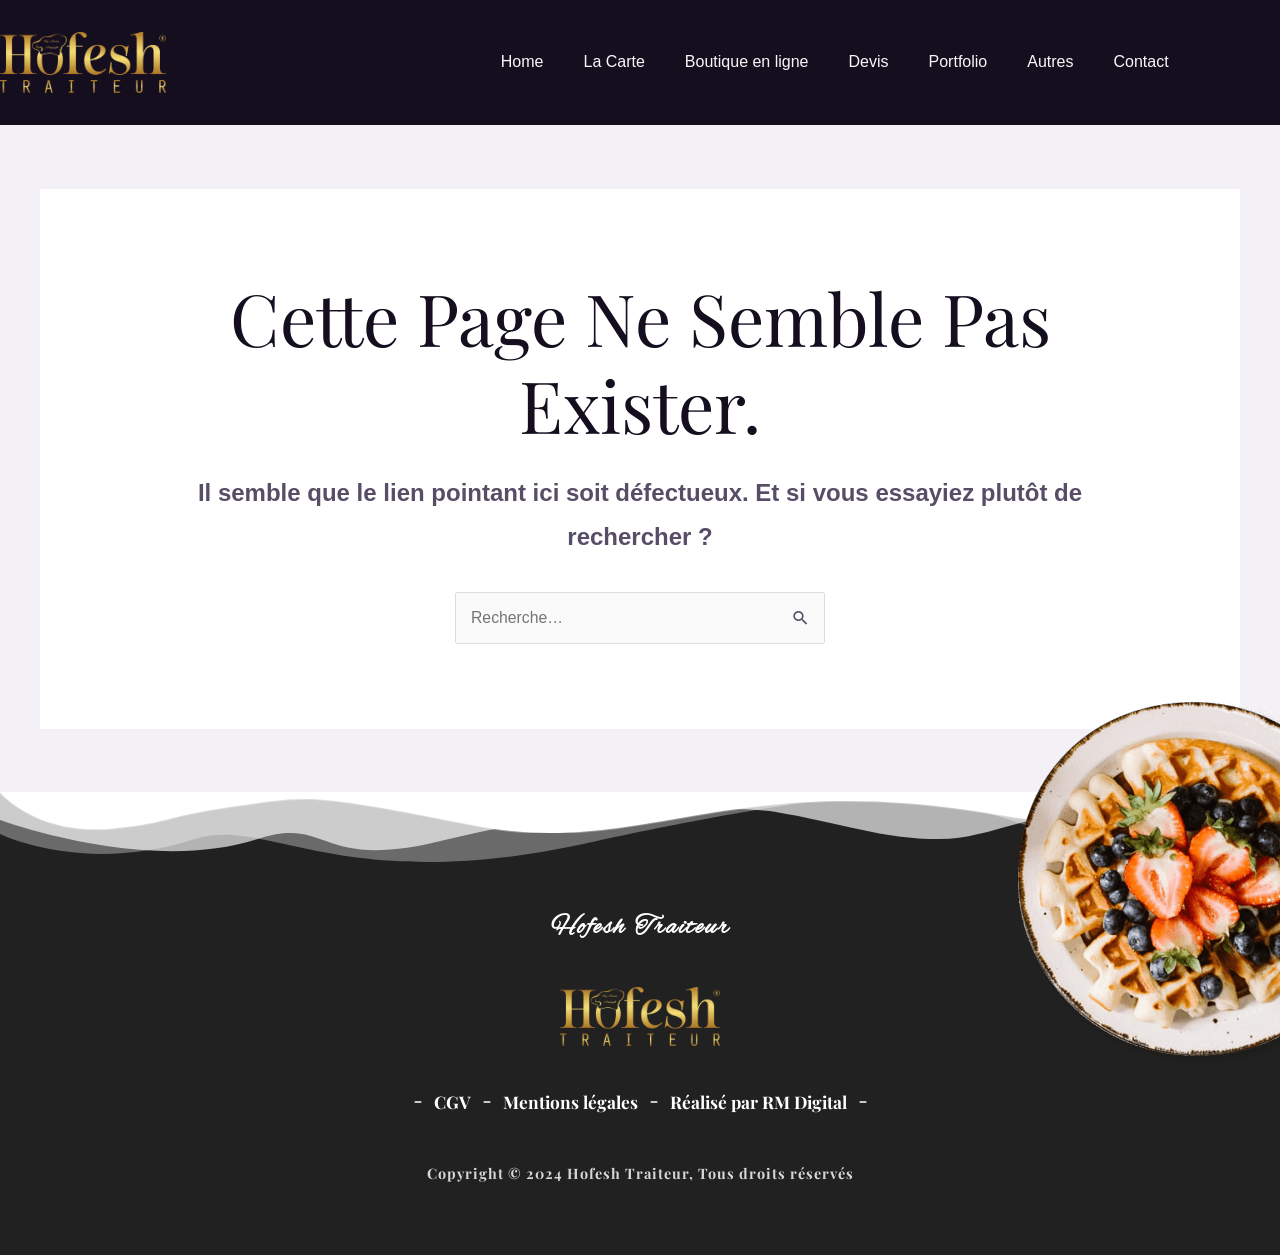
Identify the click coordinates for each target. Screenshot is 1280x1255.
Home (522, 61)
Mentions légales (568, 1101)
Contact (1140, 61)
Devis (869, 61)
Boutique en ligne (747, 61)
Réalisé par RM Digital (759, 1101)
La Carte (613, 61)
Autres (1050, 61)
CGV (449, 1101)
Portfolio (958, 61)
